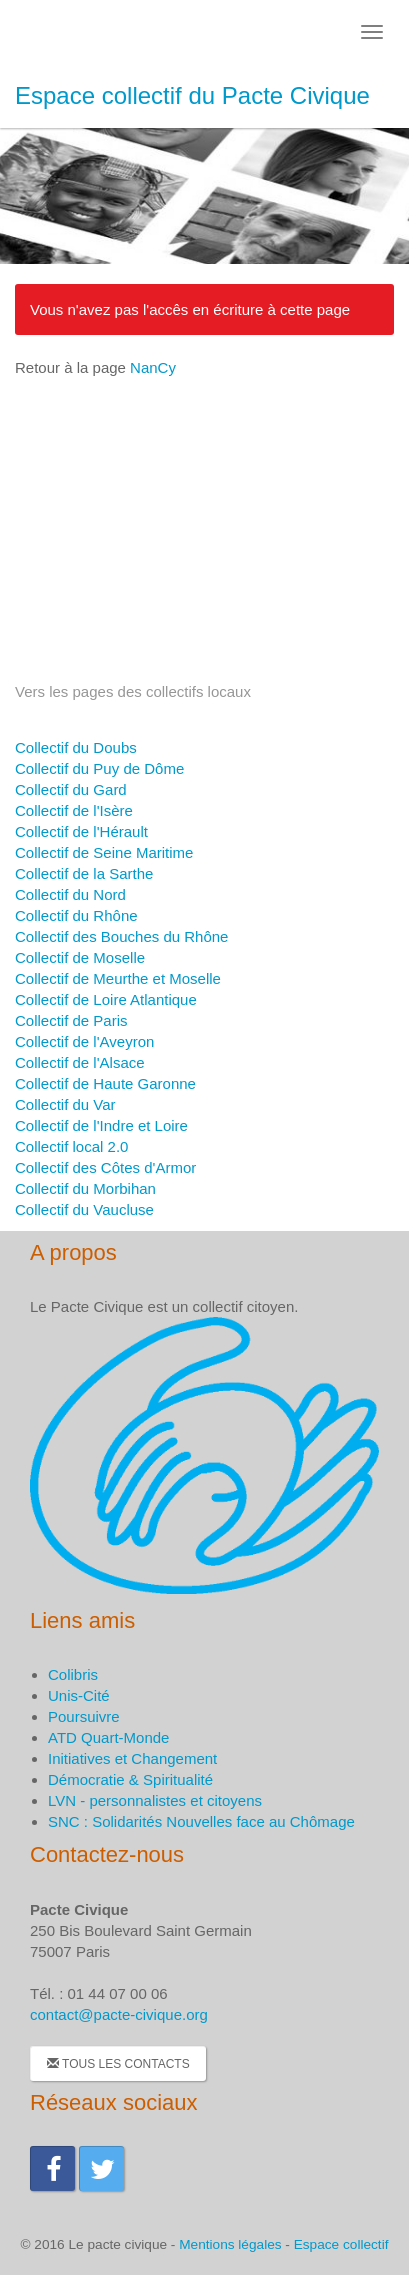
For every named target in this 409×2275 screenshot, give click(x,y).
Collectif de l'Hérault (81, 831)
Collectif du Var (65, 1104)
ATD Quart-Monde (108, 1737)
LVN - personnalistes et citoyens (155, 1800)
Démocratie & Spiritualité (130, 1779)
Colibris (73, 1674)
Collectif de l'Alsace (80, 1062)
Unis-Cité (79, 1695)
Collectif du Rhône (76, 915)
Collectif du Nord (70, 894)
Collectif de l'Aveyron (84, 1041)
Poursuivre (84, 1716)
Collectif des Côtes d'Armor (105, 1167)
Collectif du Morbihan (85, 1188)
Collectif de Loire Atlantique (106, 999)
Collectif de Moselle (80, 957)
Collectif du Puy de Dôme (99, 768)
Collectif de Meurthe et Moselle (118, 978)
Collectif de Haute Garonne (105, 1083)
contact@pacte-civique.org (119, 2014)
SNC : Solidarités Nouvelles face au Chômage (201, 1821)
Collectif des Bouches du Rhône (121, 936)
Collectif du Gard (71, 789)
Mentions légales (230, 2244)
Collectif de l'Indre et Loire (101, 1125)
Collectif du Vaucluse (84, 1209)
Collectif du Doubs (76, 747)
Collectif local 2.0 (71, 1146)
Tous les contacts (118, 2064)
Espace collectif (341, 2244)
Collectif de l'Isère (74, 810)
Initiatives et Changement (132, 1758)
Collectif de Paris (71, 1020)
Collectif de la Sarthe (84, 873)
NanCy (153, 367)
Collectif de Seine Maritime (104, 852)
